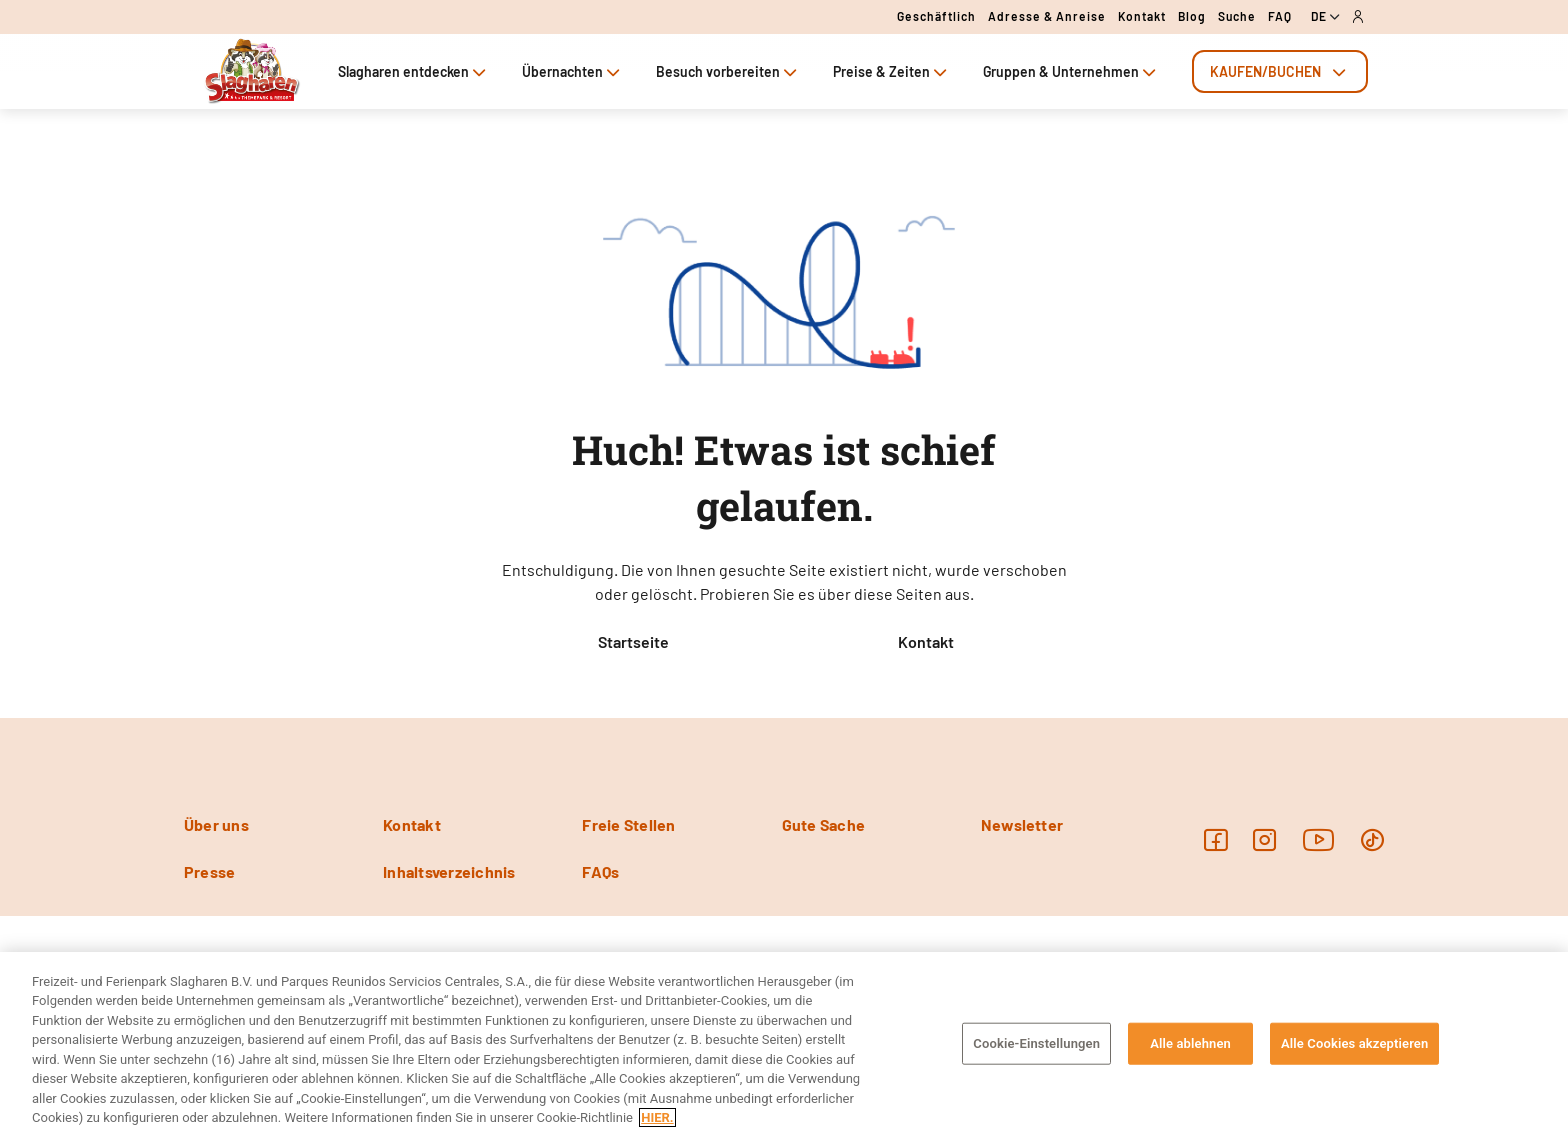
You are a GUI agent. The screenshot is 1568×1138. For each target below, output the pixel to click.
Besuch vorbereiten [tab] (728, 71)
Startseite (633, 641)
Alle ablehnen (1190, 1043)
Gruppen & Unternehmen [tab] (1071, 71)
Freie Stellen (628, 824)
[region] (784, 1045)
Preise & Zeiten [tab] (892, 71)
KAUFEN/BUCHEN (1280, 71)
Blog (1192, 16)
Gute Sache (823, 824)
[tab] (1280, 71)
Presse (209, 871)
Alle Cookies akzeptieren (1354, 1043)
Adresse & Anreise (1047, 16)
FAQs (600, 871)
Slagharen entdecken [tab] (414, 71)
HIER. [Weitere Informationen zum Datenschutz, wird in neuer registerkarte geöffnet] (657, 1117)
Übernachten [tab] (573, 71)
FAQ (1280, 16)
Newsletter (1022, 824)
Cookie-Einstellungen (1036, 1043)
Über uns (216, 824)
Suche (1237, 16)
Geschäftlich (936, 16)
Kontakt (1142, 16)
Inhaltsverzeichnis (449, 871)
